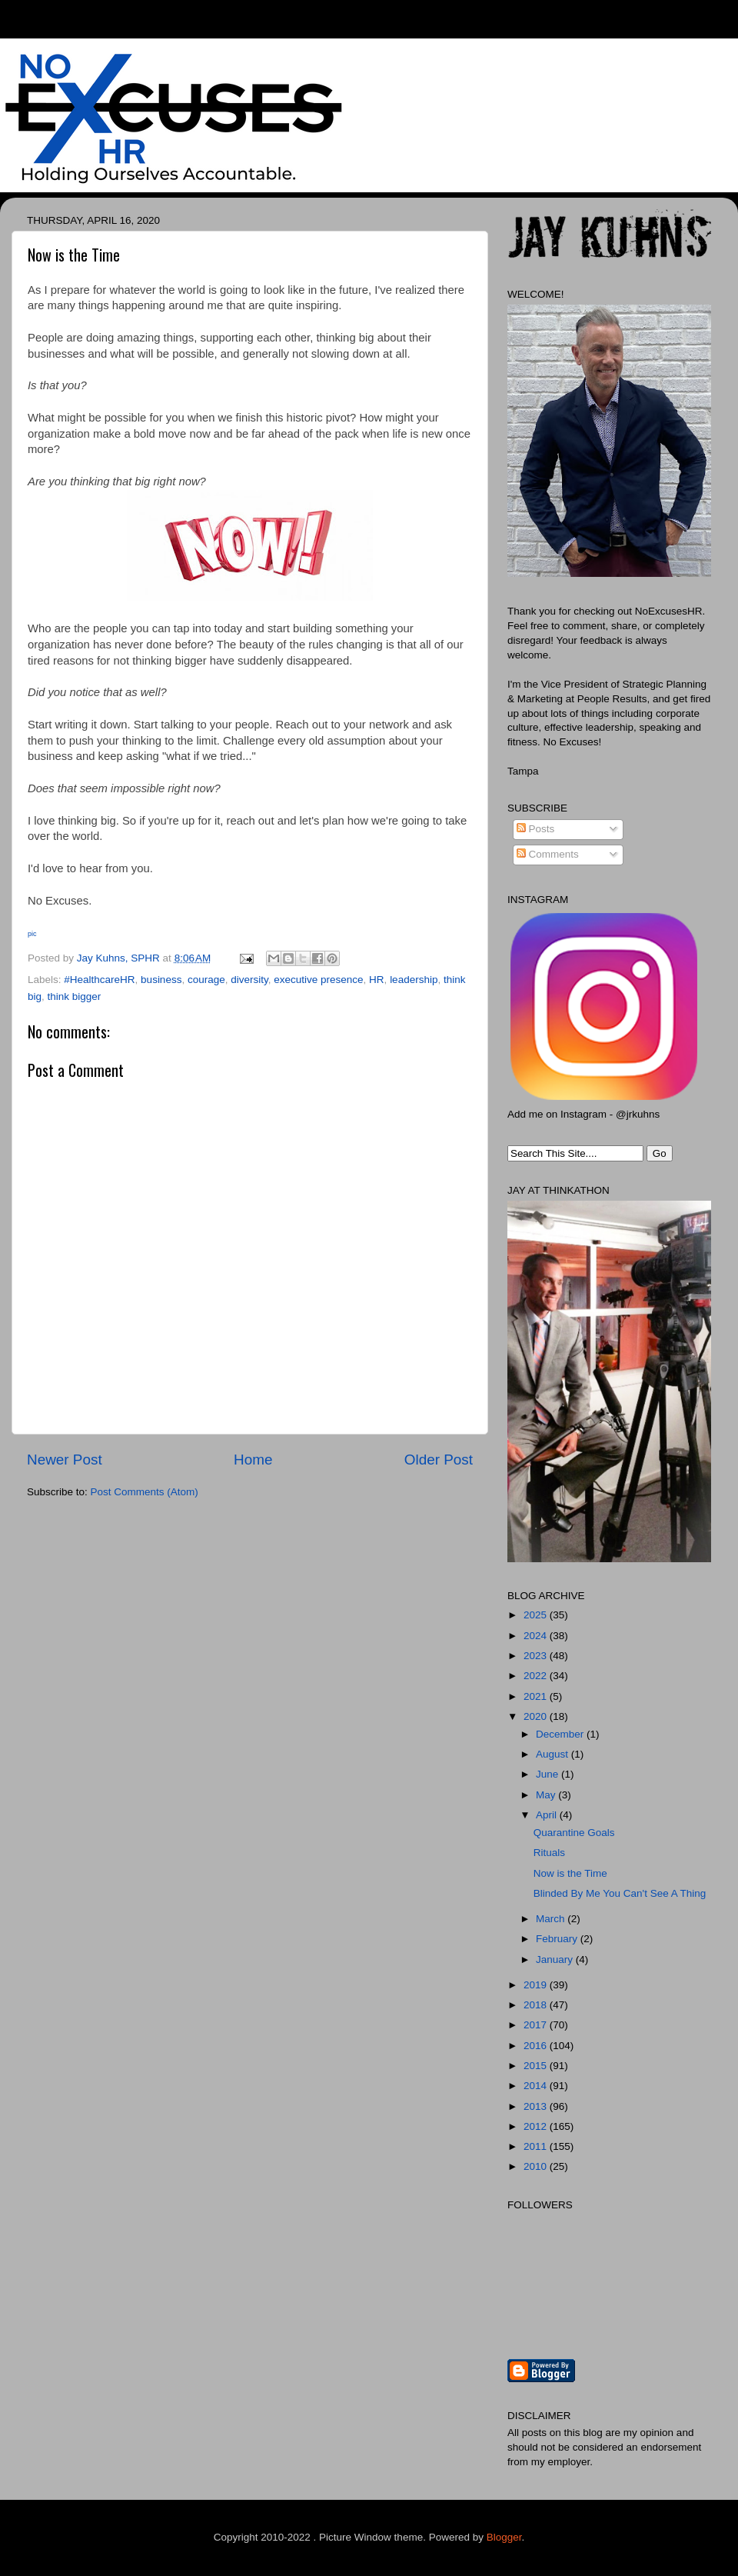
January (556, 1959)
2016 (537, 2045)
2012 (537, 2126)
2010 (537, 2166)
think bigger (74, 996)
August (553, 1754)
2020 (537, 1716)
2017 (537, 2025)
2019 (537, 1985)
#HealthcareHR (99, 979)
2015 (537, 2065)
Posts (536, 829)
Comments (548, 854)
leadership (413, 979)
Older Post (438, 1459)
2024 (537, 1635)
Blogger (504, 2537)
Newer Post (64, 1459)
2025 (537, 1615)
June (548, 1774)
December (561, 1734)
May (547, 1795)
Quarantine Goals (574, 1832)
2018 (537, 2005)
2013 (537, 2106)
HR (376, 979)
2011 (537, 2146)
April (548, 1815)
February (558, 1938)
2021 (537, 1696)
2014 (537, 2085)
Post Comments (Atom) (144, 1492)
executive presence (318, 979)
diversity (249, 979)
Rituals (549, 1852)
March (551, 1919)
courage (206, 979)
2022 (537, 1675)
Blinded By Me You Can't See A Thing (620, 1893)
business (161, 979)
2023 (537, 1655)
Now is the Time (570, 1873)
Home (253, 1459)
